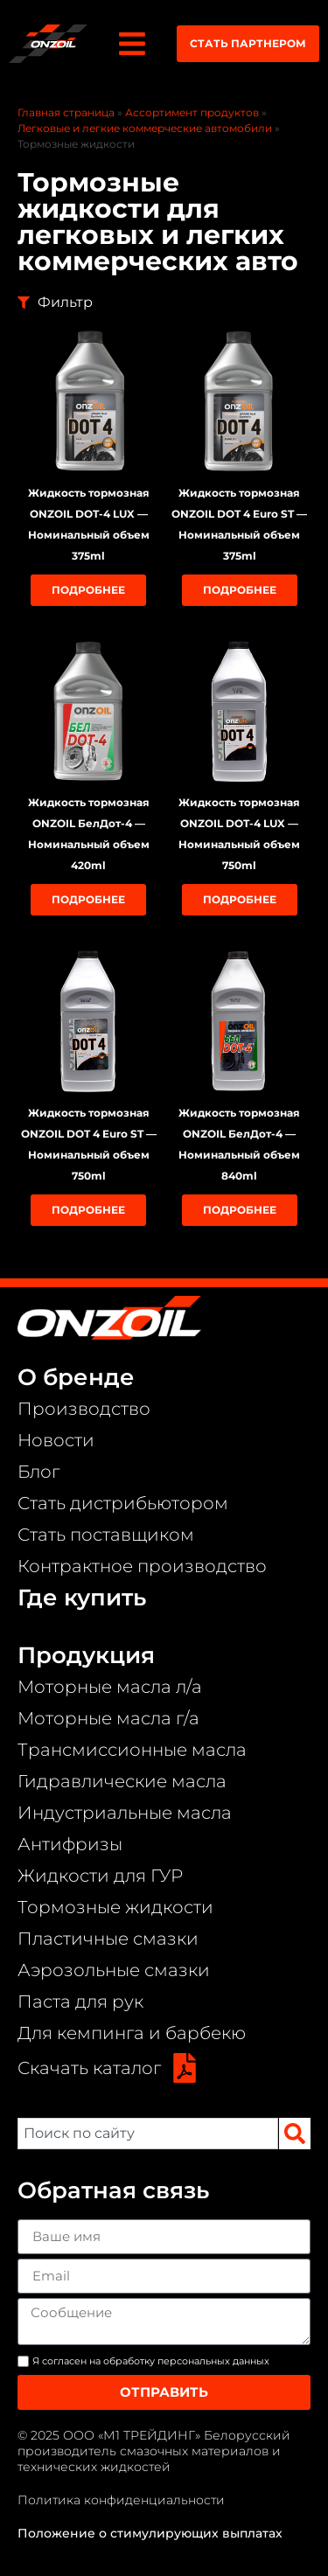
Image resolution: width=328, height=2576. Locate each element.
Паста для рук (80, 2001)
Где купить (81, 1598)
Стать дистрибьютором (122, 1503)
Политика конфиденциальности (121, 2500)
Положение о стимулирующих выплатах (150, 2533)
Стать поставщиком (105, 1534)
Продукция (86, 1655)
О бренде (76, 1377)
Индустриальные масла (124, 1812)
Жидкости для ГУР (100, 1875)
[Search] (295, 2133)
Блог (38, 1471)
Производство (83, 1408)
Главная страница (66, 112)
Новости (55, 1440)
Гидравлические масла (122, 1781)
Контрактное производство (142, 1566)
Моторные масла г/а (108, 1718)
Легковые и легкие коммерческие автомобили (144, 128)
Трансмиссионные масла (132, 1749)
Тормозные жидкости (115, 1907)
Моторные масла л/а (109, 1686)
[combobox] (147, 2133)
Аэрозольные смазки (113, 1970)
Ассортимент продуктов (192, 112)
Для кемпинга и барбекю (131, 2033)
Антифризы (69, 1844)
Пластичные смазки (108, 1938)
